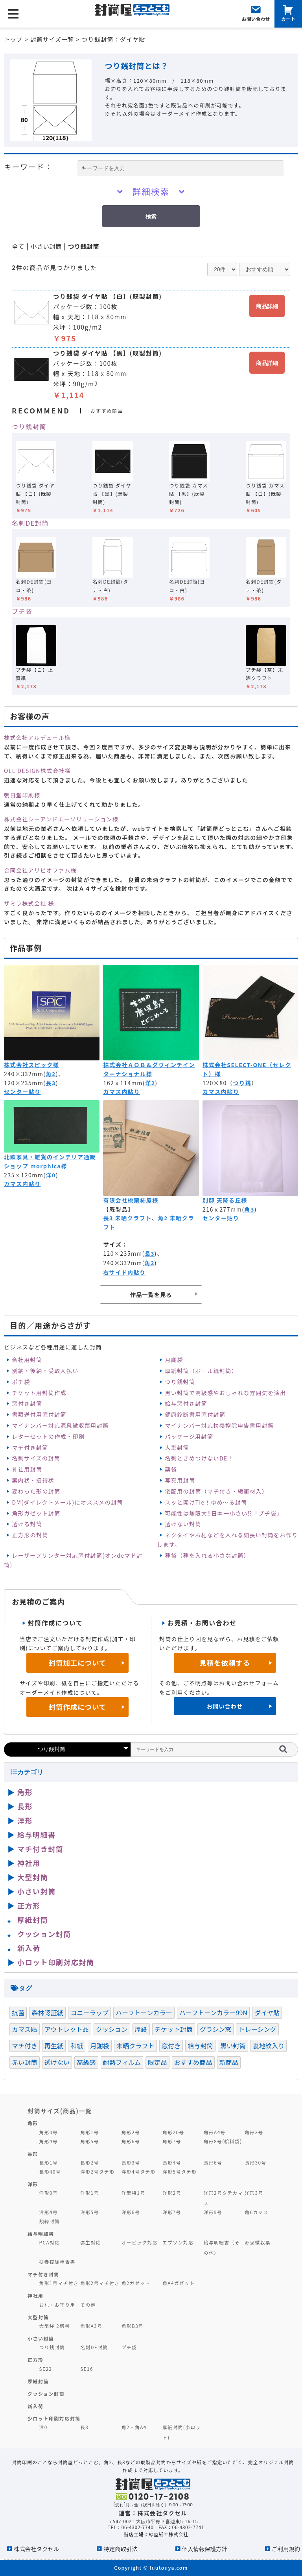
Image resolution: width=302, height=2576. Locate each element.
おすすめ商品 (193, 2062)
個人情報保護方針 (204, 2548)
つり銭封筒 (83, 246)
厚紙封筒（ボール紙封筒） (201, 1371)
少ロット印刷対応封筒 (54, 2418)
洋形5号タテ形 (179, 2171)
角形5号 (89, 2141)
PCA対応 (49, 2242)
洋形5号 (89, 2212)
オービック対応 (140, 2242)
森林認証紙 (47, 2012)
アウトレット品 (66, 2029)
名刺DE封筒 (30, 523)
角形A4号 (215, 2132)
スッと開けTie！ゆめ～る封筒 (206, 1502)
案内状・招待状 (33, 1480)
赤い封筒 (24, 2062)
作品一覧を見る (151, 1294)
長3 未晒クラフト (127, 1218)
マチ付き (24, 2045)
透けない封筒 (183, 1524)
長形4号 (171, 2162)
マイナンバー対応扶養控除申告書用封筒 (219, 1425)
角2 (50, 1074)
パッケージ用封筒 (189, 1436)
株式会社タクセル (36, 2548)
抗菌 (18, 2012)
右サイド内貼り (124, 1272)
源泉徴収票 (258, 2242)
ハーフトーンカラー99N (213, 2012)
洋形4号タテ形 (139, 2171)
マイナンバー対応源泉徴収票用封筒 (60, 1425)
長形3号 (131, 2162)
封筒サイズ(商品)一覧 (60, 2110)
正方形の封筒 (30, 1535)
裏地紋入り (269, 2045)
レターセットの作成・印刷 (48, 1436)
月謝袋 (174, 1360)
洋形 (25, 1820)
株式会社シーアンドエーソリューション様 (61, 819)
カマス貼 (24, 2029)
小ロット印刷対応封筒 (55, 1962)
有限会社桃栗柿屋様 (130, 1200)
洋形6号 (131, 2212)
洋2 (150, 1083)
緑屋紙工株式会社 (168, 2534)
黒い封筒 (233, 2045)
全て (18, 246)
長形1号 (48, 2162)
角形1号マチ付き (59, 2282)
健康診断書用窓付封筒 (195, 1414)
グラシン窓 (215, 2029)
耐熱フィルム (122, 2062)
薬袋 (171, 1469)
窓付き (171, 2045)
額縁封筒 (49, 2221)
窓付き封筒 (27, 1403)
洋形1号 (89, 2192)
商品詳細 (267, 306)
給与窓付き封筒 (186, 1403)
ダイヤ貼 (267, 2012)
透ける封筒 (27, 1524)
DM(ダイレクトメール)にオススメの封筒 (67, 1502)
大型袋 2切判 (54, 2325)
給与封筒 (200, 2045)
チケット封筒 (174, 2029)
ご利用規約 (286, 2548)
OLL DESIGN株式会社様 (37, 771)
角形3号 (254, 2132)
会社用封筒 (27, 1360)
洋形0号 (48, 2192)
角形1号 (89, 2132)
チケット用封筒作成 (39, 1393)
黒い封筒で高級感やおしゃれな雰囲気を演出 (225, 1393)
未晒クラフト (135, 2045)
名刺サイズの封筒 (36, 1458)
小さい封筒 (46, 246)
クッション (112, 2029)
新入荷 (29, 1948)
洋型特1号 (133, 2192)
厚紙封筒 (32, 1919)
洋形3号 (254, 2192)
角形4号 (48, 2141)
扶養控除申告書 (57, 2261)
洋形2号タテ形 (97, 2171)
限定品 (157, 2062)
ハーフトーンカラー (144, 2012)
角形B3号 (133, 2325)
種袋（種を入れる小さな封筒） (207, 1555)
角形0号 (48, 2132)
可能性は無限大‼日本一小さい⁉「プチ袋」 (223, 1513)
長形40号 (50, 2171)
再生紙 (53, 2045)
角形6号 (131, 2141)
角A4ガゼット (178, 2282)
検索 (151, 216)
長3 (50, 1083)
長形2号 (89, 2162)
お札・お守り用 (57, 2304)
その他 (88, 2304)
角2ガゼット (136, 2282)
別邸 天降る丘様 (225, 1200)
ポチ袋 (21, 1382)
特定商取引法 (120, 2548)
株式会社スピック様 (31, 1065)
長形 (25, 1806)
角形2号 (131, 2132)
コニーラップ (89, 2012)
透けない (57, 2062)
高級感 (86, 2062)
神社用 (29, 1863)
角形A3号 (91, 2325)
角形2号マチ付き (100, 2282)
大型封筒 (177, 1447)
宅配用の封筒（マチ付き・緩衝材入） (216, 1491)
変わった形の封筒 (36, 1491)
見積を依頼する (224, 1663)
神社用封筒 (27, 1469)
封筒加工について (78, 1663)
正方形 (29, 1905)
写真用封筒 (180, 1480)
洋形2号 (171, 2192)
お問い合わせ (225, 1706)
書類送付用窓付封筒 (39, 1414)
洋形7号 (171, 2212)
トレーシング (257, 2029)
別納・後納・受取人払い (45, 1371)
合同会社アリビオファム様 (40, 870)
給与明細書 (36, 1834)
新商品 (228, 2062)
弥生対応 (90, 2242)
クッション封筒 (44, 1934)
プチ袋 (22, 611)
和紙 (76, 2045)
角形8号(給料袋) (223, 2141)
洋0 (50, 1175)
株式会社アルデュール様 (37, 737)
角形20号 (173, 2132)
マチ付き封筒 (30, 1447)
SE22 (45, 2368)
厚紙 (141, 2029)
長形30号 (255, 2162)
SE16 (86, 2368)
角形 (25, 1792)
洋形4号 (48, 2212)
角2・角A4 (134, 2427)
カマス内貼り (121, 1091)
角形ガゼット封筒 (36, 1513)
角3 (249, 1209)
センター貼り (22, 1091)
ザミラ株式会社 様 (29, 903)
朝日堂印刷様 (22, 795)
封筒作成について (78, 1707)
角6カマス (257, 2212)
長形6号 (213, 2162)
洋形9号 (213, 2212)
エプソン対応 (177, 2242)
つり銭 (242, 1083)
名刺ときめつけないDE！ (199, 1458)
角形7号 (171, 2141)
